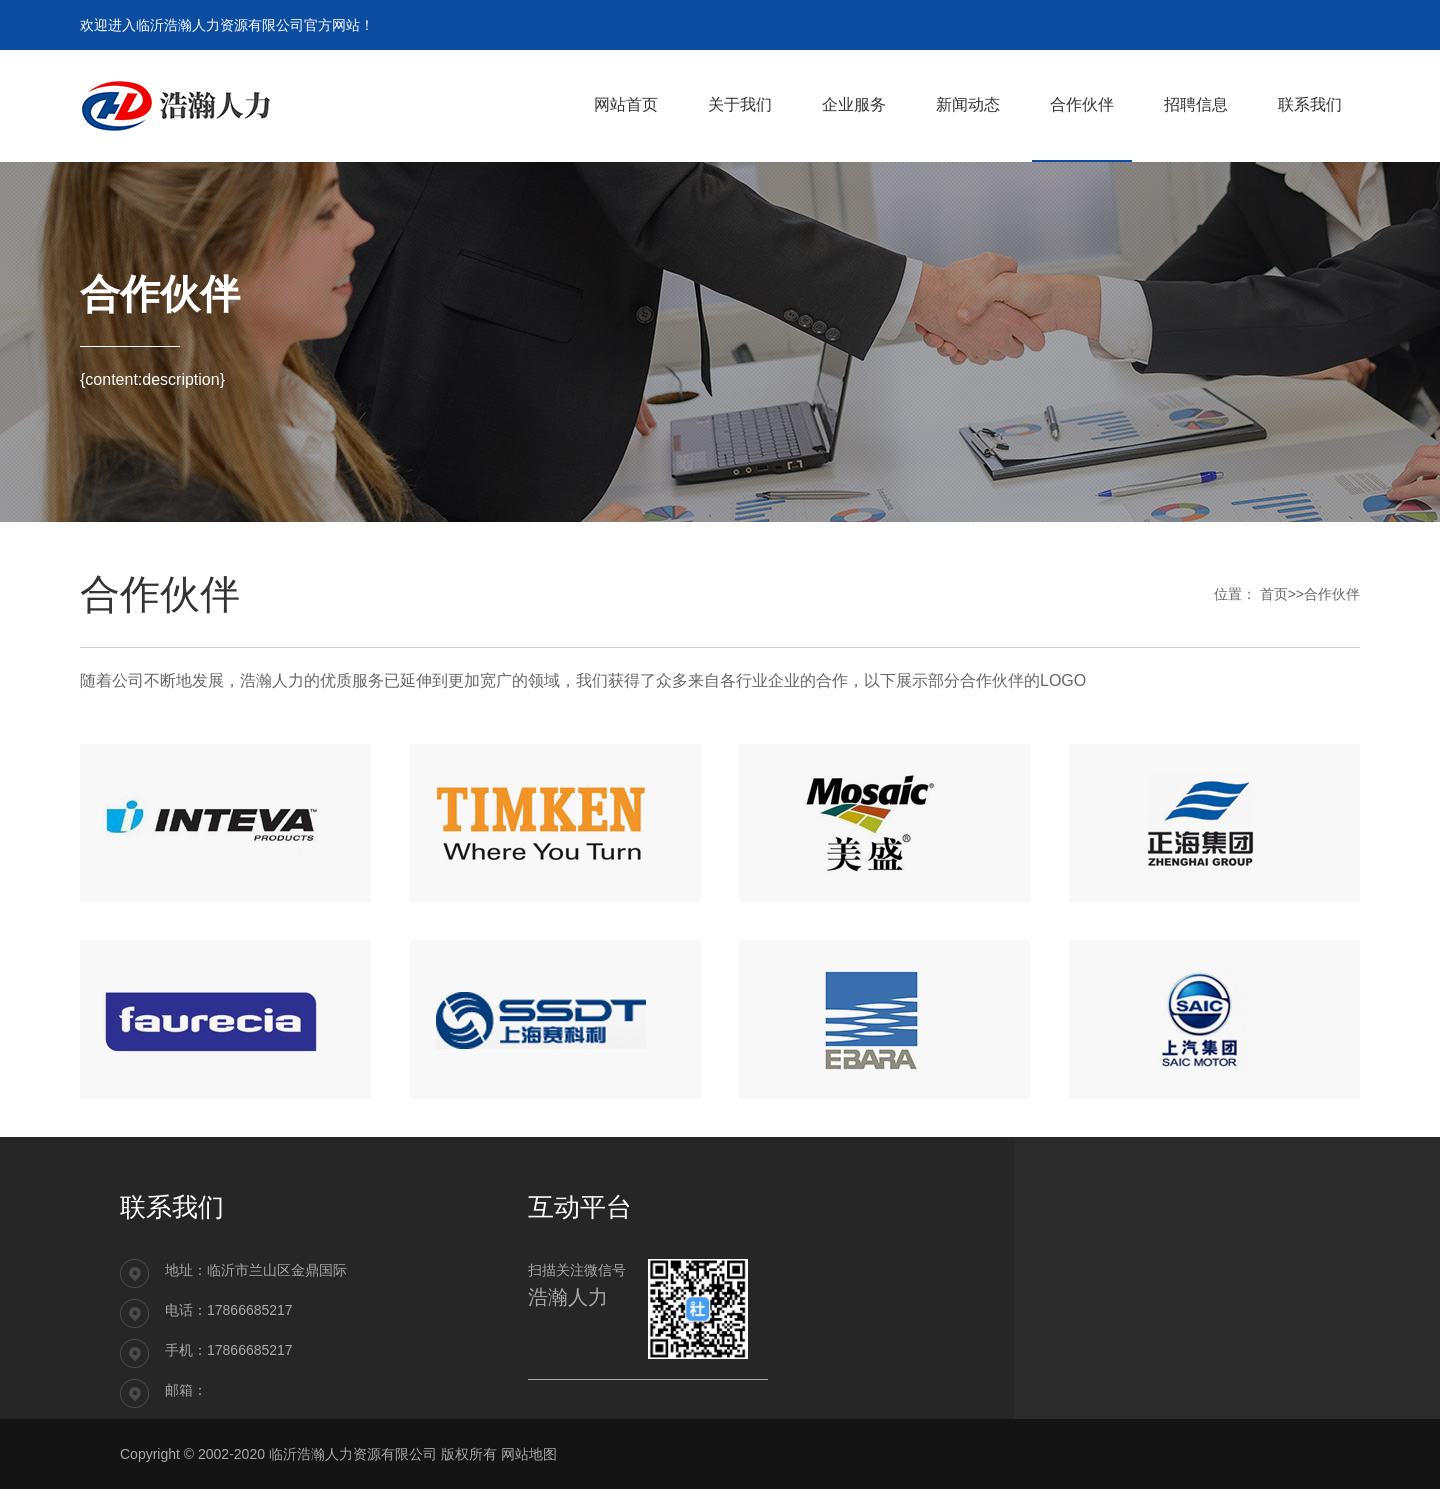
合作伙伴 (1332, 594)
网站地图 (529, 1477)
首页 (1274, 594)
